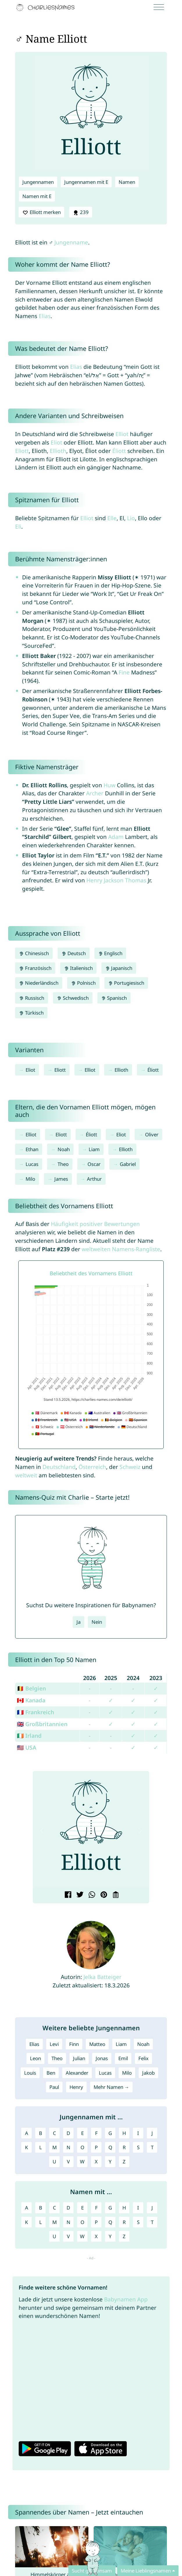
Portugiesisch (126, 982)
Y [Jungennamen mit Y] (110, 2161)
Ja (78, 1622)
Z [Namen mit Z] (124, 2236)
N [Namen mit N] (68, 2222)
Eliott (22, 451)
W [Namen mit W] (82, 2236)
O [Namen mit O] (82, 2222)
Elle (112, 518)
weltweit (26, 1475)
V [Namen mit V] (68, 2236)
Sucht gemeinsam (92, 2570)
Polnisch (83, 982)
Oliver (151, 1134)
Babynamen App (126, 2299)
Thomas (135, 880)
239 (81, 212)
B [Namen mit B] (40, 2207)
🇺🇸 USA (26, 1747)
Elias (45, 316)
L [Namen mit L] (40, 2222)
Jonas (102, 2058)
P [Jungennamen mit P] (96, 2147)
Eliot (56, 442)
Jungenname (71, 242)
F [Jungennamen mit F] (96, 2133)
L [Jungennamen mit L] (40, 2147)
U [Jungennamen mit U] (54, 2161)
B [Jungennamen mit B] (40, 2133)
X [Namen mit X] (96, 2236)
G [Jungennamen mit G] (110, 2133)
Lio (131, 518)
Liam (94, 1149)
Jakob (148, 2072)
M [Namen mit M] (54, 2222)
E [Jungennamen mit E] (82, 2133)
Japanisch (119, 968)
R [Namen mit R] (124, 2222)
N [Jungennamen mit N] (68, 2147)
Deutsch (73, 953)
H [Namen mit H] (124, 2207)
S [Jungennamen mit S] (138, 2147)
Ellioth (58, 451)
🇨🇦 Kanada (31, 1700)
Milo (30, 1178)
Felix (143, 2058)
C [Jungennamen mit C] (54, 2133)
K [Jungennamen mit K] (26, 2147)
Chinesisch (34, 953)
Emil (123, 2058)
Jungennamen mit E (86, 182)
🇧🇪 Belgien (31, 1688)
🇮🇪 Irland (29, 1735)
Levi (54, 2044)
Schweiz (129, 1467)
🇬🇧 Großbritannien (42, 1724)
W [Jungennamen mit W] (82, 2161)
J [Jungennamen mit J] (152, 2133)
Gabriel (128, 1164)
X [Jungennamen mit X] (96, 2161)
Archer (95, 793)
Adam (116, 837)
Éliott (119, 451)
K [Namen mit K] (26, 2222)
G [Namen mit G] (110, 2207)
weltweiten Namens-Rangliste (121, 1249)
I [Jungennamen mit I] (138, 2133)
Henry (94, 880)
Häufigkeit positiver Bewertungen (95, 1224)
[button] (42, 1830)
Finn (74, 2044)
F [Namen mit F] (96, 2207)
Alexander (77, 2072)
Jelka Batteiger (102, 1977)
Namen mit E (36, 196)
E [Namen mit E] (82, 2207)
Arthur (94, 1178)
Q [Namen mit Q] (110, 2222)
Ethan (32, 1149)
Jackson (114, 880)
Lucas (32, 1164)
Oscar (94, 1164)
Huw (109, 785)
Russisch (31, 998)
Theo (63, 1164)
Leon (35, 2058)
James (61, 1178)
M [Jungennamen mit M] (54, 2147)
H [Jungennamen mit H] (124, 2133)
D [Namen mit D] (68, 2207)
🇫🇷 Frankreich (35, 1712)
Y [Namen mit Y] (110, 2236)
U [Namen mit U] (54, 2236)
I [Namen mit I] (138, 2207)
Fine (124, 672)
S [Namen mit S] (138, 2222)
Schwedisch (73, 998)
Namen (127, 182)
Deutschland (59, 1467)
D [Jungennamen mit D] (68, 2133)
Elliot (122, 434)
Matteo (97, 2044)
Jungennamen (38, 182)
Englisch (110, 953)
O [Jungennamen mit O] (82, 2147)
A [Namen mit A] (26, 2207)
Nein (97, 1622)
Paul (54, 2087)
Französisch (35, 968)
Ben (51, 2072)
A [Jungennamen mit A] (26, 2133)
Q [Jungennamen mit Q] (110, 2147)
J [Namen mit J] (152, 2207)
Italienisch (78, 968)
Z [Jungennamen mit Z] (124, 2161)
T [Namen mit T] (152, 2222)
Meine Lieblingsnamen (146, 2570)
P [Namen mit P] (96, 2222)
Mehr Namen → (111, 2087)
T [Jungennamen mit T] (152, 2147)
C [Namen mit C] (54, 2207)
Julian (79, 2058)
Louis (30, 2072)
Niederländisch (38, 982)
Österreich (92, 1467)
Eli (18, 526)
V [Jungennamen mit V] (68, 2161)
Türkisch (31, 1012)
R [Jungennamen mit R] (124, 2147)
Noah (64, 1149)
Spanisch (114, 998)
